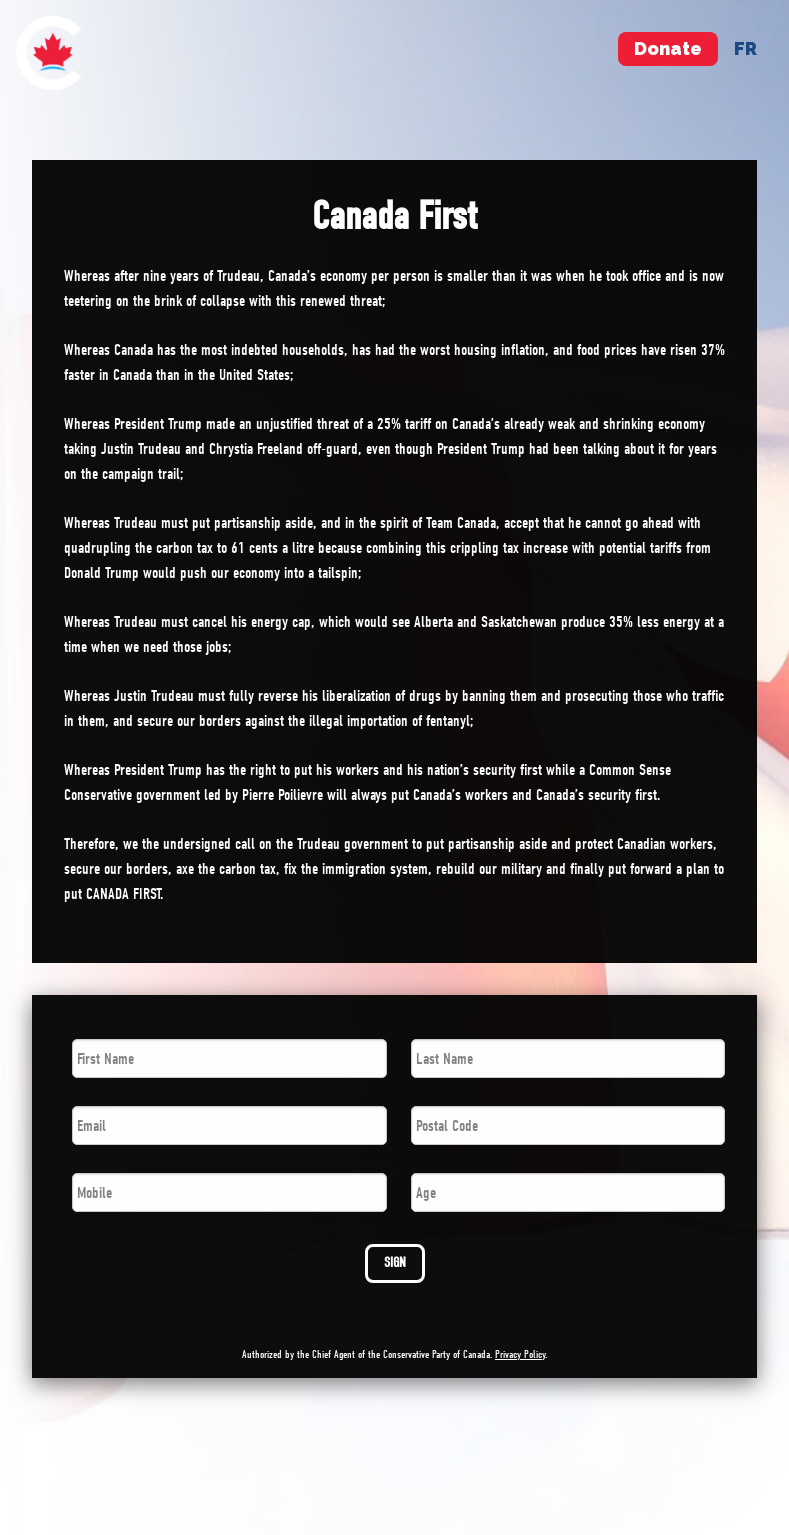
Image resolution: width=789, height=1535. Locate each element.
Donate (668, 48)
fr (745, 48)
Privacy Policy (520, 1354)
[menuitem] (48, 53)
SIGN (395, 1262)
